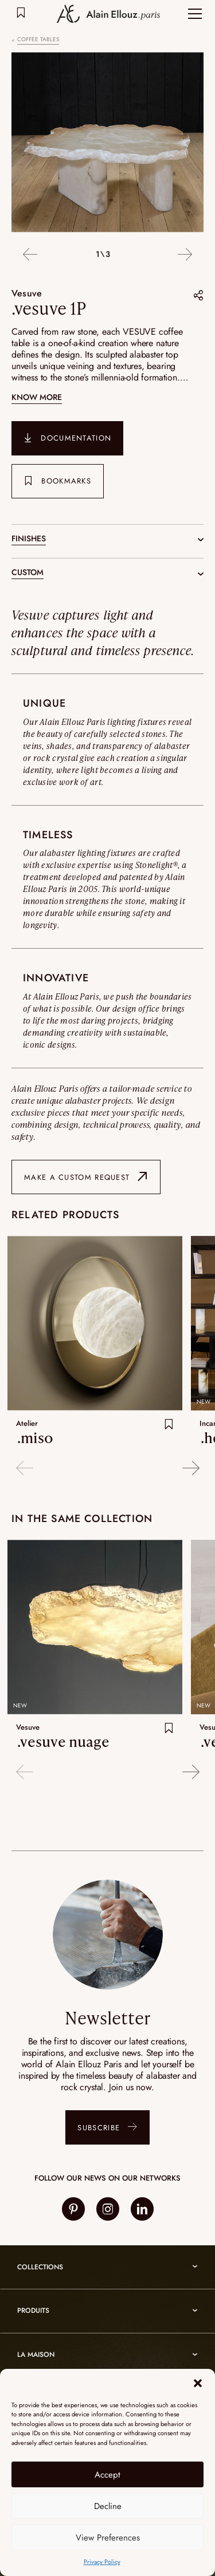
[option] (107, 143)
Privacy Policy (102, 2561)
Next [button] (185, 255)
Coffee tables (38, 39)
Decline (108, 2506)
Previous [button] (30, 255)
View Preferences (108, 2537)
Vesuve (26, 293)
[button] (198, 2383)
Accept (107, 2474)
